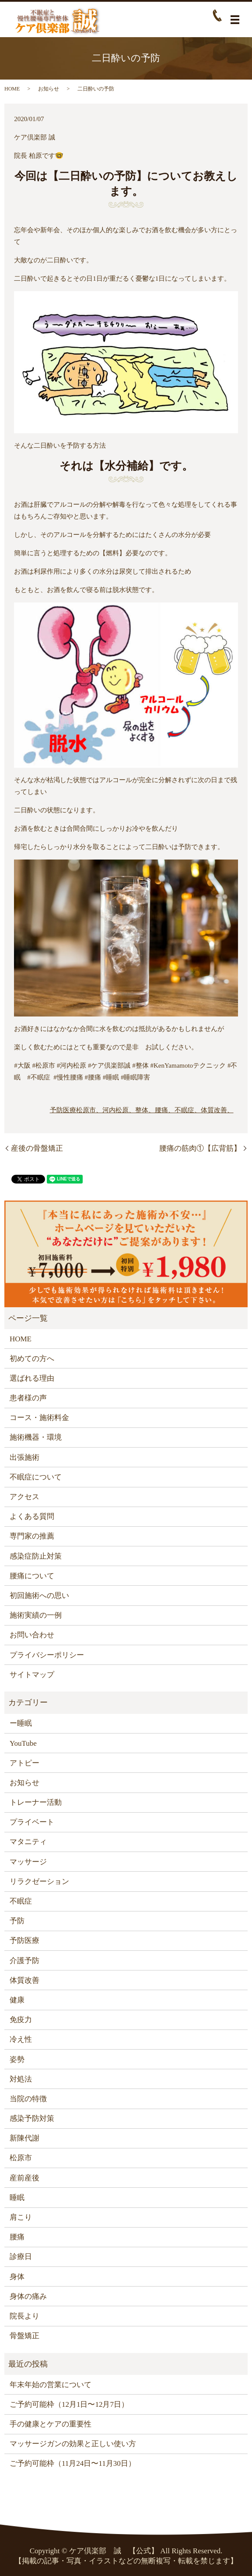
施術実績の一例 (36, 1615)
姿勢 (17, 2059)
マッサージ (28, 1862)
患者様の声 (28, 1398)
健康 (17, 2000)
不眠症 (21, 1901)
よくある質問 (32, 1516)
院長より (24, 2316)
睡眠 (17, 2197)
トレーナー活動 (36, 1802)
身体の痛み (28, 2296)
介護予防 (24, 1960)
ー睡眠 (21, 1723)
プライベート (32, 1822)
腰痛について (32, 1576)
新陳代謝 (24, 2138)
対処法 (21, 2079)
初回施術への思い (39, 1595)
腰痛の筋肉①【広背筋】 (200, 1148)
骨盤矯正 (24, 2336)
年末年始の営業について (50, 2385)
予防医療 (63, 1110)
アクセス (24, 1497)
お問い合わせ (32, 1635)
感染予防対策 (32, 2118)
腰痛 (17, 2237)
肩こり (21, 2217)
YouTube (23, 1743)
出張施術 (24, 1457)
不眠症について (36, 1477)
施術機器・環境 (36, 1437)
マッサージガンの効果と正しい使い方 (73, 2444)
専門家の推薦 (32, 1536)
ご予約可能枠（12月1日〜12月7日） (69, 2404)
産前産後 (24, 2178)
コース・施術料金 (39, 1417)
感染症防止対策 (36, 1556)
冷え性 (21, 2039)
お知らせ (48, 89)
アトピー (24, 1763)
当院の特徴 (28, 2099)
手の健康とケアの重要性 (50, 2424)
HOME (12, 89)
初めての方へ (32, 1358)
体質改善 (24, 1980)
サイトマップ (32, 1675)
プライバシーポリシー (47, 1655)
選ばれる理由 (32, 1378)
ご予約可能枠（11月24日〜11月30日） (73, 2463)
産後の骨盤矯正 (37, 1148)
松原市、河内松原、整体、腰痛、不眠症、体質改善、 (155, 1110)
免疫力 (21, 2020)
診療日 (21, 2256)
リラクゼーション (39, 1881)
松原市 (21, 2158)
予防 (17, 1921)
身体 (17, 2277)
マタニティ (28, 1842)
